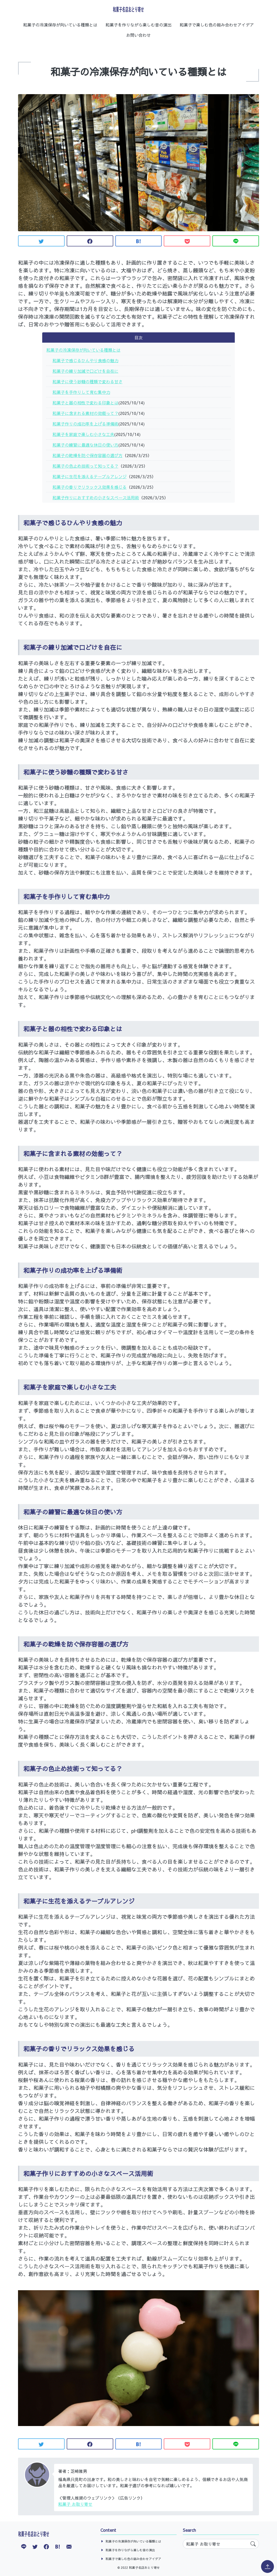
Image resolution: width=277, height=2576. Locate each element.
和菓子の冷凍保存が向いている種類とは (60, 25)
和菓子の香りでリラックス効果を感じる (90, 487)
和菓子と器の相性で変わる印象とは (85, 402)
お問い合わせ (138, 35)
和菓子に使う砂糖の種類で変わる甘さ (88, 381)
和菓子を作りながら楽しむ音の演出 (138, 25)
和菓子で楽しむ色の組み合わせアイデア (217, 25)
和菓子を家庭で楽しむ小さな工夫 (83, 434)
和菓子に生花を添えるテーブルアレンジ (90, 476)
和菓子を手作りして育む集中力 (81, 392)
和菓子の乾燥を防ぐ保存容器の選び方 (88, 455)
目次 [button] (138, 337)
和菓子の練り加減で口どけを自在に (85, 371)
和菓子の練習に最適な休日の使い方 (85, 445)
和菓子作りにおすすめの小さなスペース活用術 (96, 497)
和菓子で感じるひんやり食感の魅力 (85, 360)
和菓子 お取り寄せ (75, 2504)
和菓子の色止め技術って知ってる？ (85, 466)
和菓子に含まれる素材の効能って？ (85, 413)
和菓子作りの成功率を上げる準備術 (85, 424)
